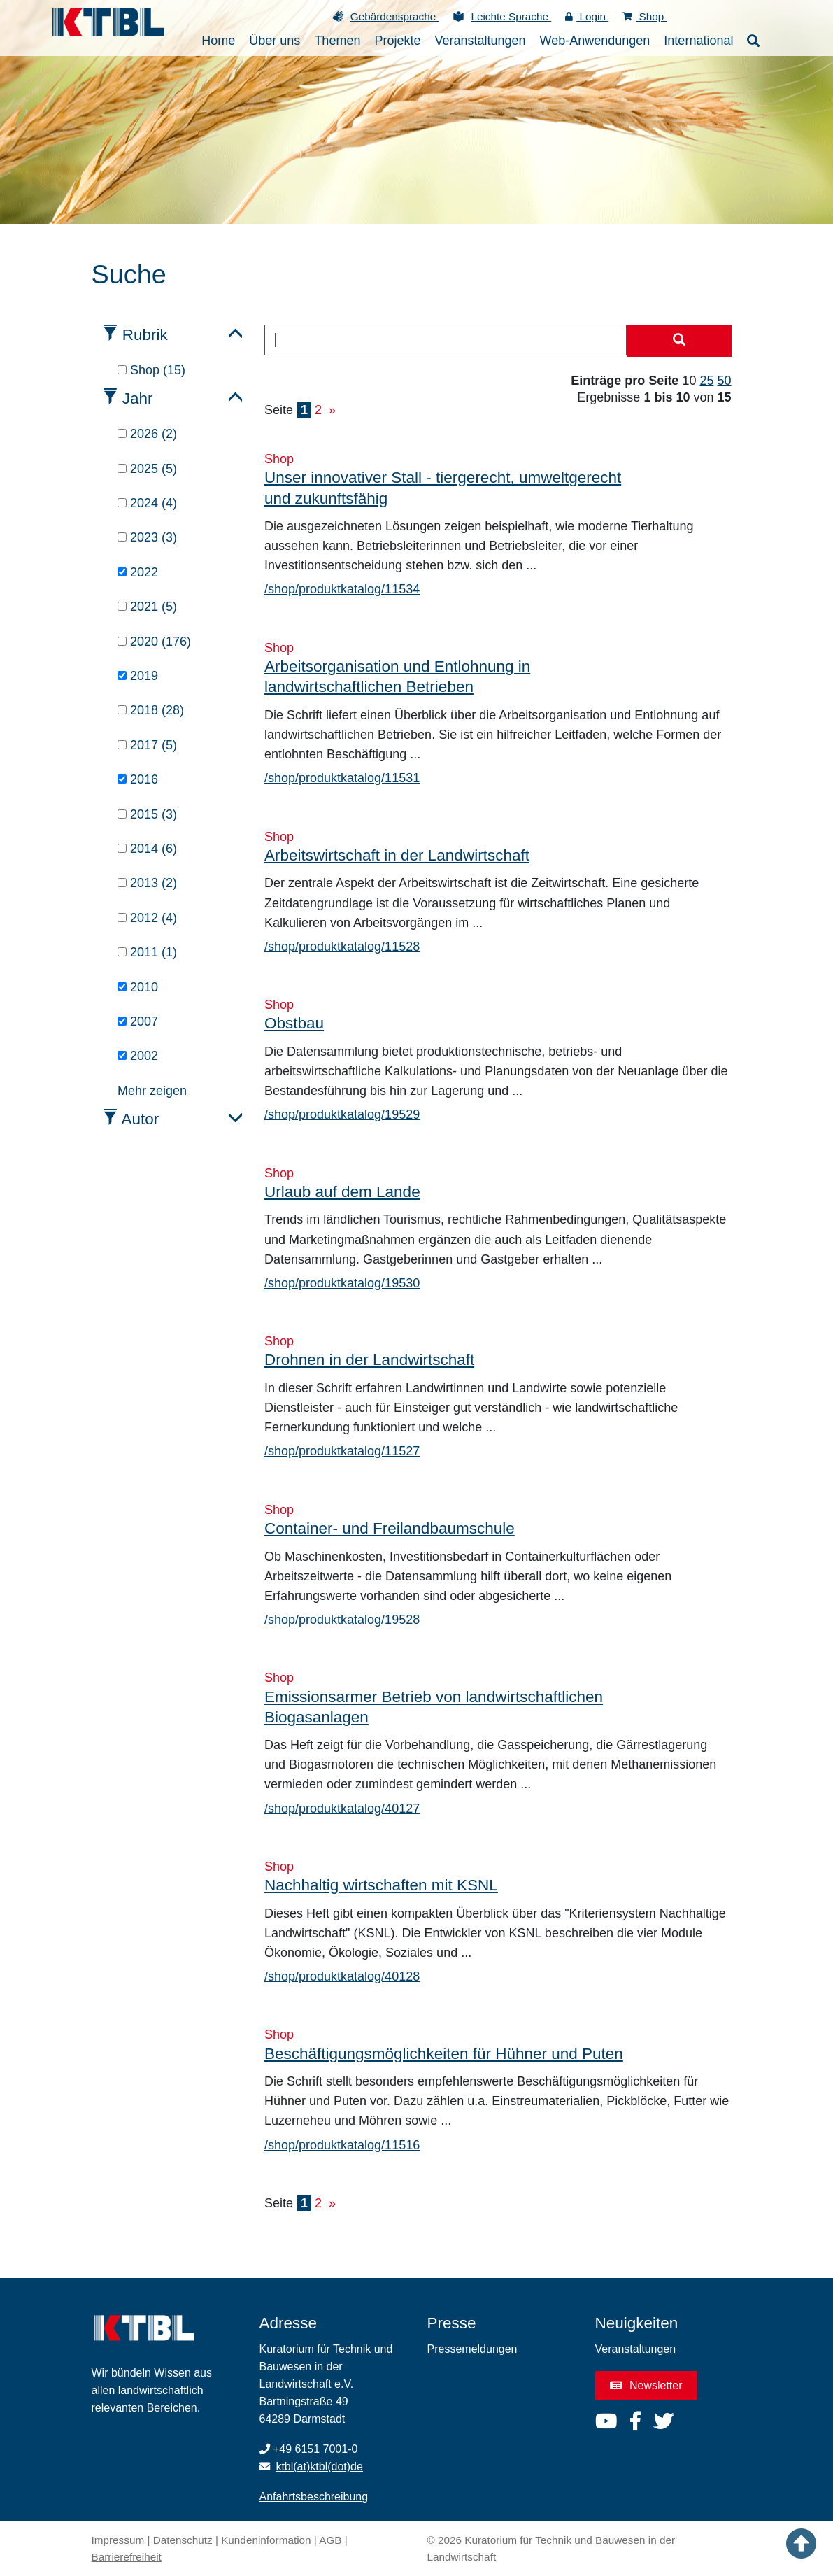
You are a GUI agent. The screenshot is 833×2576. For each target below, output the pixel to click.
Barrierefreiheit (127, 2557)
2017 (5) (147, 745)
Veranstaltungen (635, 2349)
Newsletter (646, 2385)
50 (724, 381)
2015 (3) (147, 814)
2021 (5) (147, 607)
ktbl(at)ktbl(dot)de (319, 2466)
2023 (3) (147, 537)
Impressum (118, 2540)
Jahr (137, 398)
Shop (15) (151, 370)
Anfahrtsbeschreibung (314, 2497)
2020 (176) (154, 642)
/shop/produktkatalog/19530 (342, 1283)
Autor (140, 1119)
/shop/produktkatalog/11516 (342, 2145)
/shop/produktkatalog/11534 (342, 589)
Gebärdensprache (394, 16)
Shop (644, 16)
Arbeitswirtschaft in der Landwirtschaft (396, 855)
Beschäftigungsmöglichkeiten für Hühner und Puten (443, 2053)
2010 (138, 987)
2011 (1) (147, 952)
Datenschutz (183, 2540)
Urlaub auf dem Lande (342, 1192)
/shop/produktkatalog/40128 (342, 1976)
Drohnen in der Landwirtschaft (369, 1359)
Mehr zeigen (152, 1091)
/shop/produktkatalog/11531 (342, 778)
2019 (138, 676)
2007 (138, 1021)
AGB (330, 2540)
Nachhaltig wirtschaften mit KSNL (381, 1885)
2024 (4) (147, 503)
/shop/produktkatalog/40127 (342, 1809)
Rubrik (145, 335)
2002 (138, 1056)
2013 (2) (147, 883)
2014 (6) (147, 849)
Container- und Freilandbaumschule (389, 1528)
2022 (138, 572)
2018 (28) (151, 710)
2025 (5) (147, 469)
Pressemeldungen (472, 2349)
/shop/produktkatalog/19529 (342, 1114)
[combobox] (445, 340)
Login (586, 16)
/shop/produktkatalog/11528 (342, 947)
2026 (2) (147, 434)
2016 (138, 779)
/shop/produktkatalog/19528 (342, 1620)
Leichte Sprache (511, 16)
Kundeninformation (266, 2540)
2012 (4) (147, 918)
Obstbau (294, 1023)
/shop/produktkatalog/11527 (342, 1451)
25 (706, 381)
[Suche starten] (679, 341)
